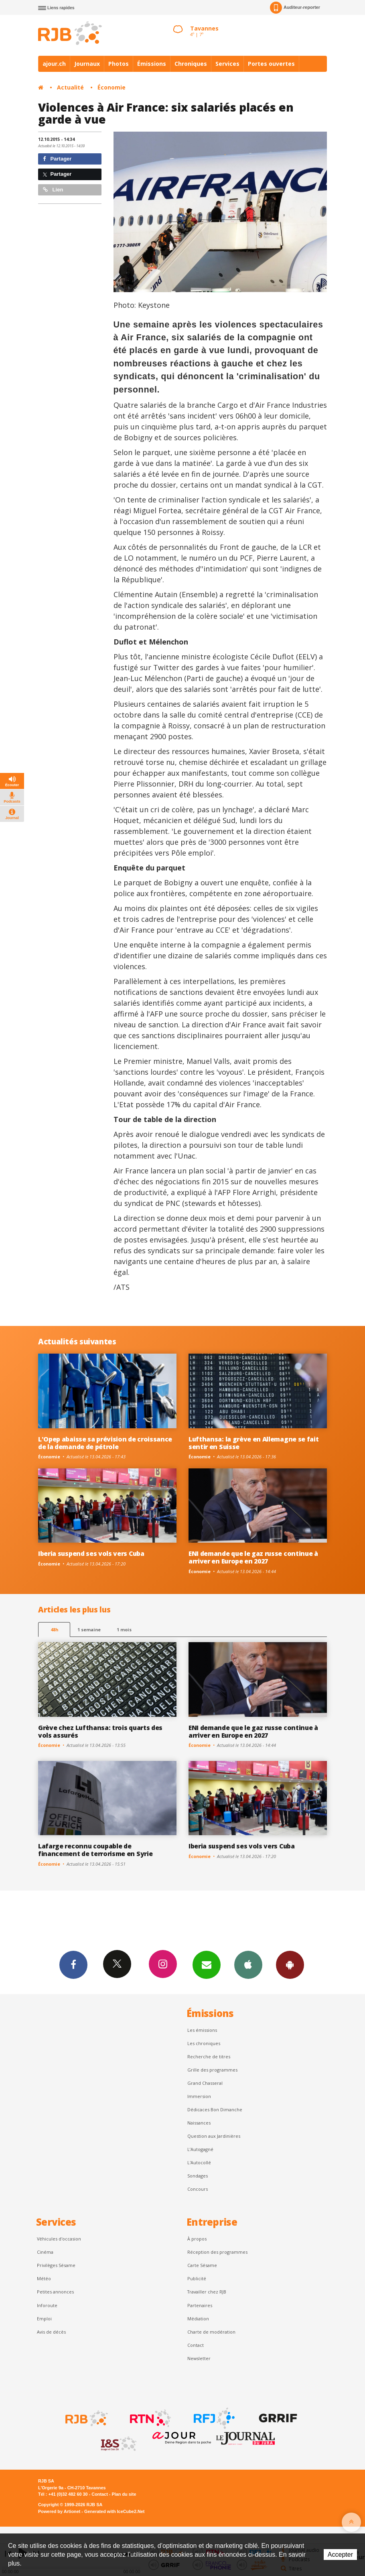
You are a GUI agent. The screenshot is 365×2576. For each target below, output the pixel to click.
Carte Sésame (202, 2265)
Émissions (151, 63)
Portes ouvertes (271, 63)
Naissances (199, 2122)
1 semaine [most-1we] (89, 1630)
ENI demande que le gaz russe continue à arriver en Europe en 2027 (253, 1557)
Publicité (196, 2278)
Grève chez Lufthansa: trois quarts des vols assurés (100, 1731)
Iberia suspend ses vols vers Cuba (91, 1553)
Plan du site (124, 2494)
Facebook (73, 1964)
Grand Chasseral (205, 2083)
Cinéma (45, 2252)
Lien (53, 190)
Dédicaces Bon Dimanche (214, 2109)
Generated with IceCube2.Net (114, 2511)
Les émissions (202, 2030)
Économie (111, 87)
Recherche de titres (208, 2056)
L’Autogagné (200, 2149)
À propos (197, 2238)
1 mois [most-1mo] (124, 1630)
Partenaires (199, 2305)
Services (227, 63)
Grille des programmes (212, 2069)
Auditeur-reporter (295, 8)
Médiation (198, 2318)
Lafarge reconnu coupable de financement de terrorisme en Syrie (95, 1850)
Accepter (340, 2554)
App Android (290, 1964)
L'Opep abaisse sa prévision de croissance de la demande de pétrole (105, 1443)
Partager (57, 159)
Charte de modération (211, 2331)
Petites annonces (55, 2291)
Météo (44, 2278)
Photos (118, 63)
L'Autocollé (199, 2162)
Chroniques (190, 63)
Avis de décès (51, 2331)
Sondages (197, 2175)
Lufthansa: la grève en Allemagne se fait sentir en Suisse (253, 1443)
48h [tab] (54, 1630)
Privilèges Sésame (56, 2265)
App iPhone (248, 1964)
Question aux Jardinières (213, 2136)
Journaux (87, 63)
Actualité (70, 87)
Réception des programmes (217, 2252)
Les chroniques (203, 2043)
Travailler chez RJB (206, 2291)
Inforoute (47, 2305)
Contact (195, 2345)
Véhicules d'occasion (59, 2238)
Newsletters (207, 1964)
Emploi (44, 2318)
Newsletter (199, 2358)
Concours (197, 2189)
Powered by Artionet (59, 2511)
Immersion (199, 2096)
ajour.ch (54, 63)
